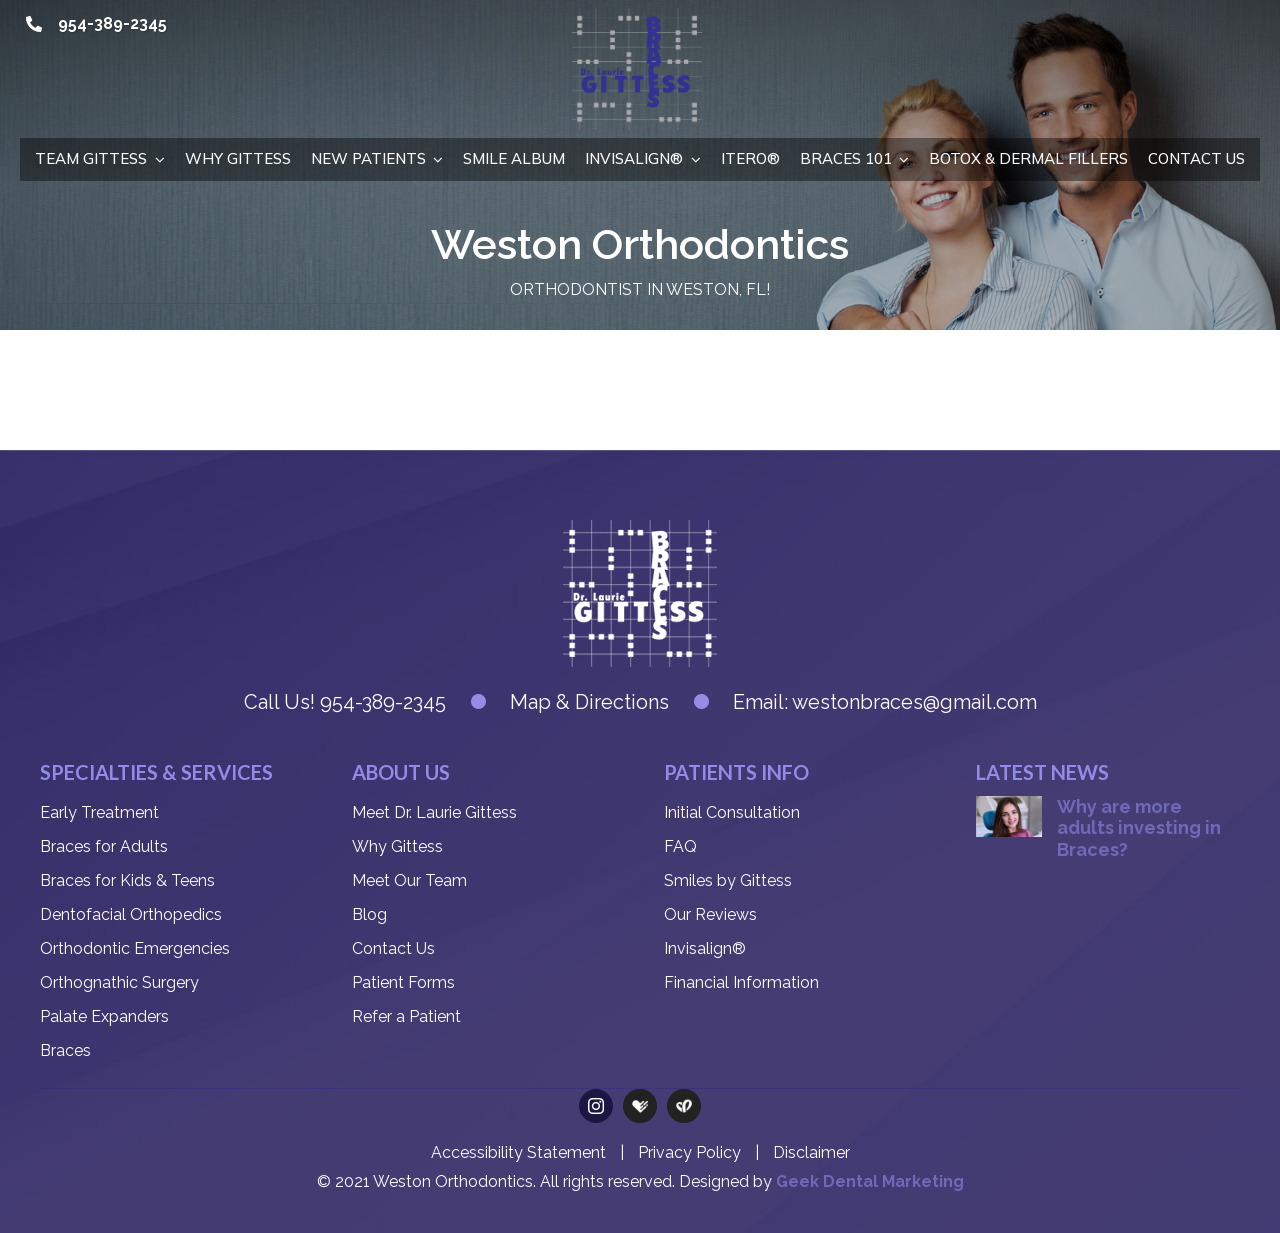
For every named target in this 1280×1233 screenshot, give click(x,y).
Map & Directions (589, 702)
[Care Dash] (684, 1106)
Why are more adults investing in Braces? (1139, 828)
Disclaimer (811, 1152)
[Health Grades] (640, 1106)
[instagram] (596, 1106)
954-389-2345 (112, 23)
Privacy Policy (689, 1152)
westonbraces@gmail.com (914, 702)
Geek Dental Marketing (870, 1181)
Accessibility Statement (518, 1152)
